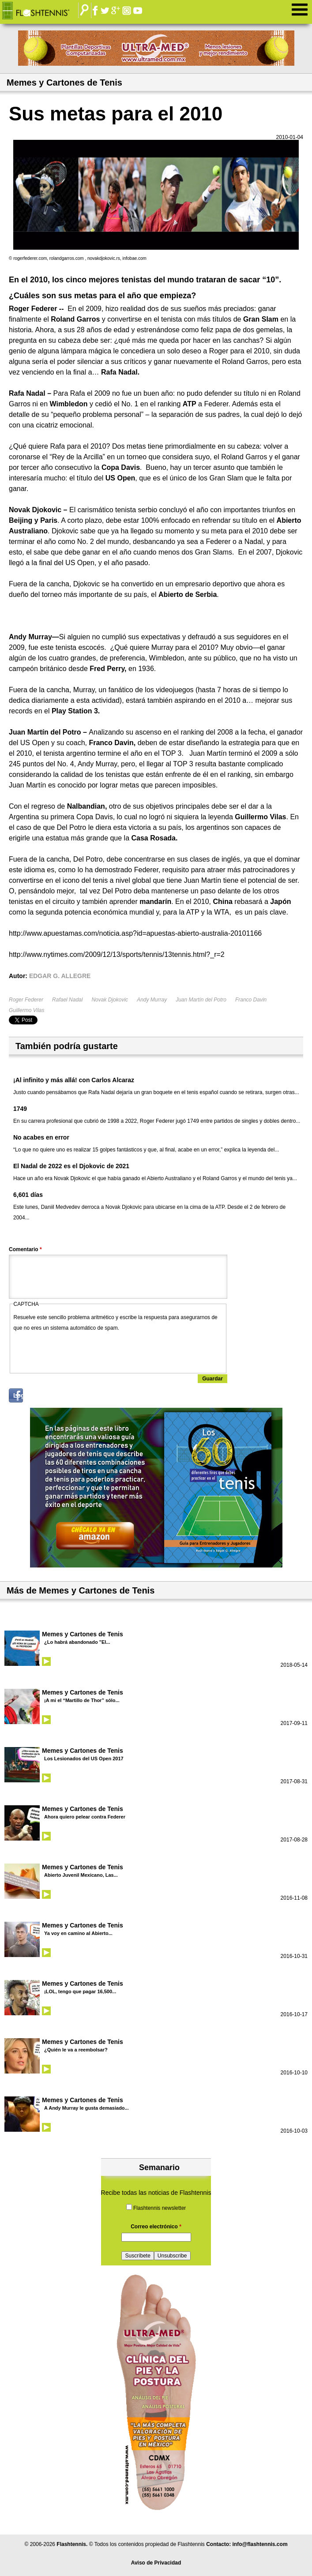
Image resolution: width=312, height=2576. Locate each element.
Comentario (25, 1249)
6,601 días (28, 1194)
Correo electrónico (156, 2227)
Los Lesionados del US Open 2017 (84, 1758)
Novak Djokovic (109, 1000)
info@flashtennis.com (260, 2544)
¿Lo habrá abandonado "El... (77, 1642)
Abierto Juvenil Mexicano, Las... (81, 1875)
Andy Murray (152, 1000)
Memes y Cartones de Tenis (82, 1634)
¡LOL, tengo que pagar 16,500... (80, 1991)
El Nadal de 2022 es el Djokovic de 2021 (71, 1166)
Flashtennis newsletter (159, 2208)
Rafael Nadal (67, 1000)
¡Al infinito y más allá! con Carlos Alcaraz (73, 1080)
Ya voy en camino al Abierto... (78, 1933)
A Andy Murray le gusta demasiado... (86, 2108)
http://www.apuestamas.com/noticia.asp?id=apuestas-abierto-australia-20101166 (135, 933)
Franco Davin (251, 1000)
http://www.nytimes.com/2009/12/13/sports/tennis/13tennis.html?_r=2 (117, 954)
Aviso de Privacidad (156, 2563)
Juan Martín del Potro (201, 1000)
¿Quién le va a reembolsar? (76, 2049)
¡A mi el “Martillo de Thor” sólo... (82, 1700)
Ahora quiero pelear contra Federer (84, 1816)
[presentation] (81, 1350)
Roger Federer (26, 1000)
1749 (20, 1108)
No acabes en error (41, 1137)
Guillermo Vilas (26, 1010)
